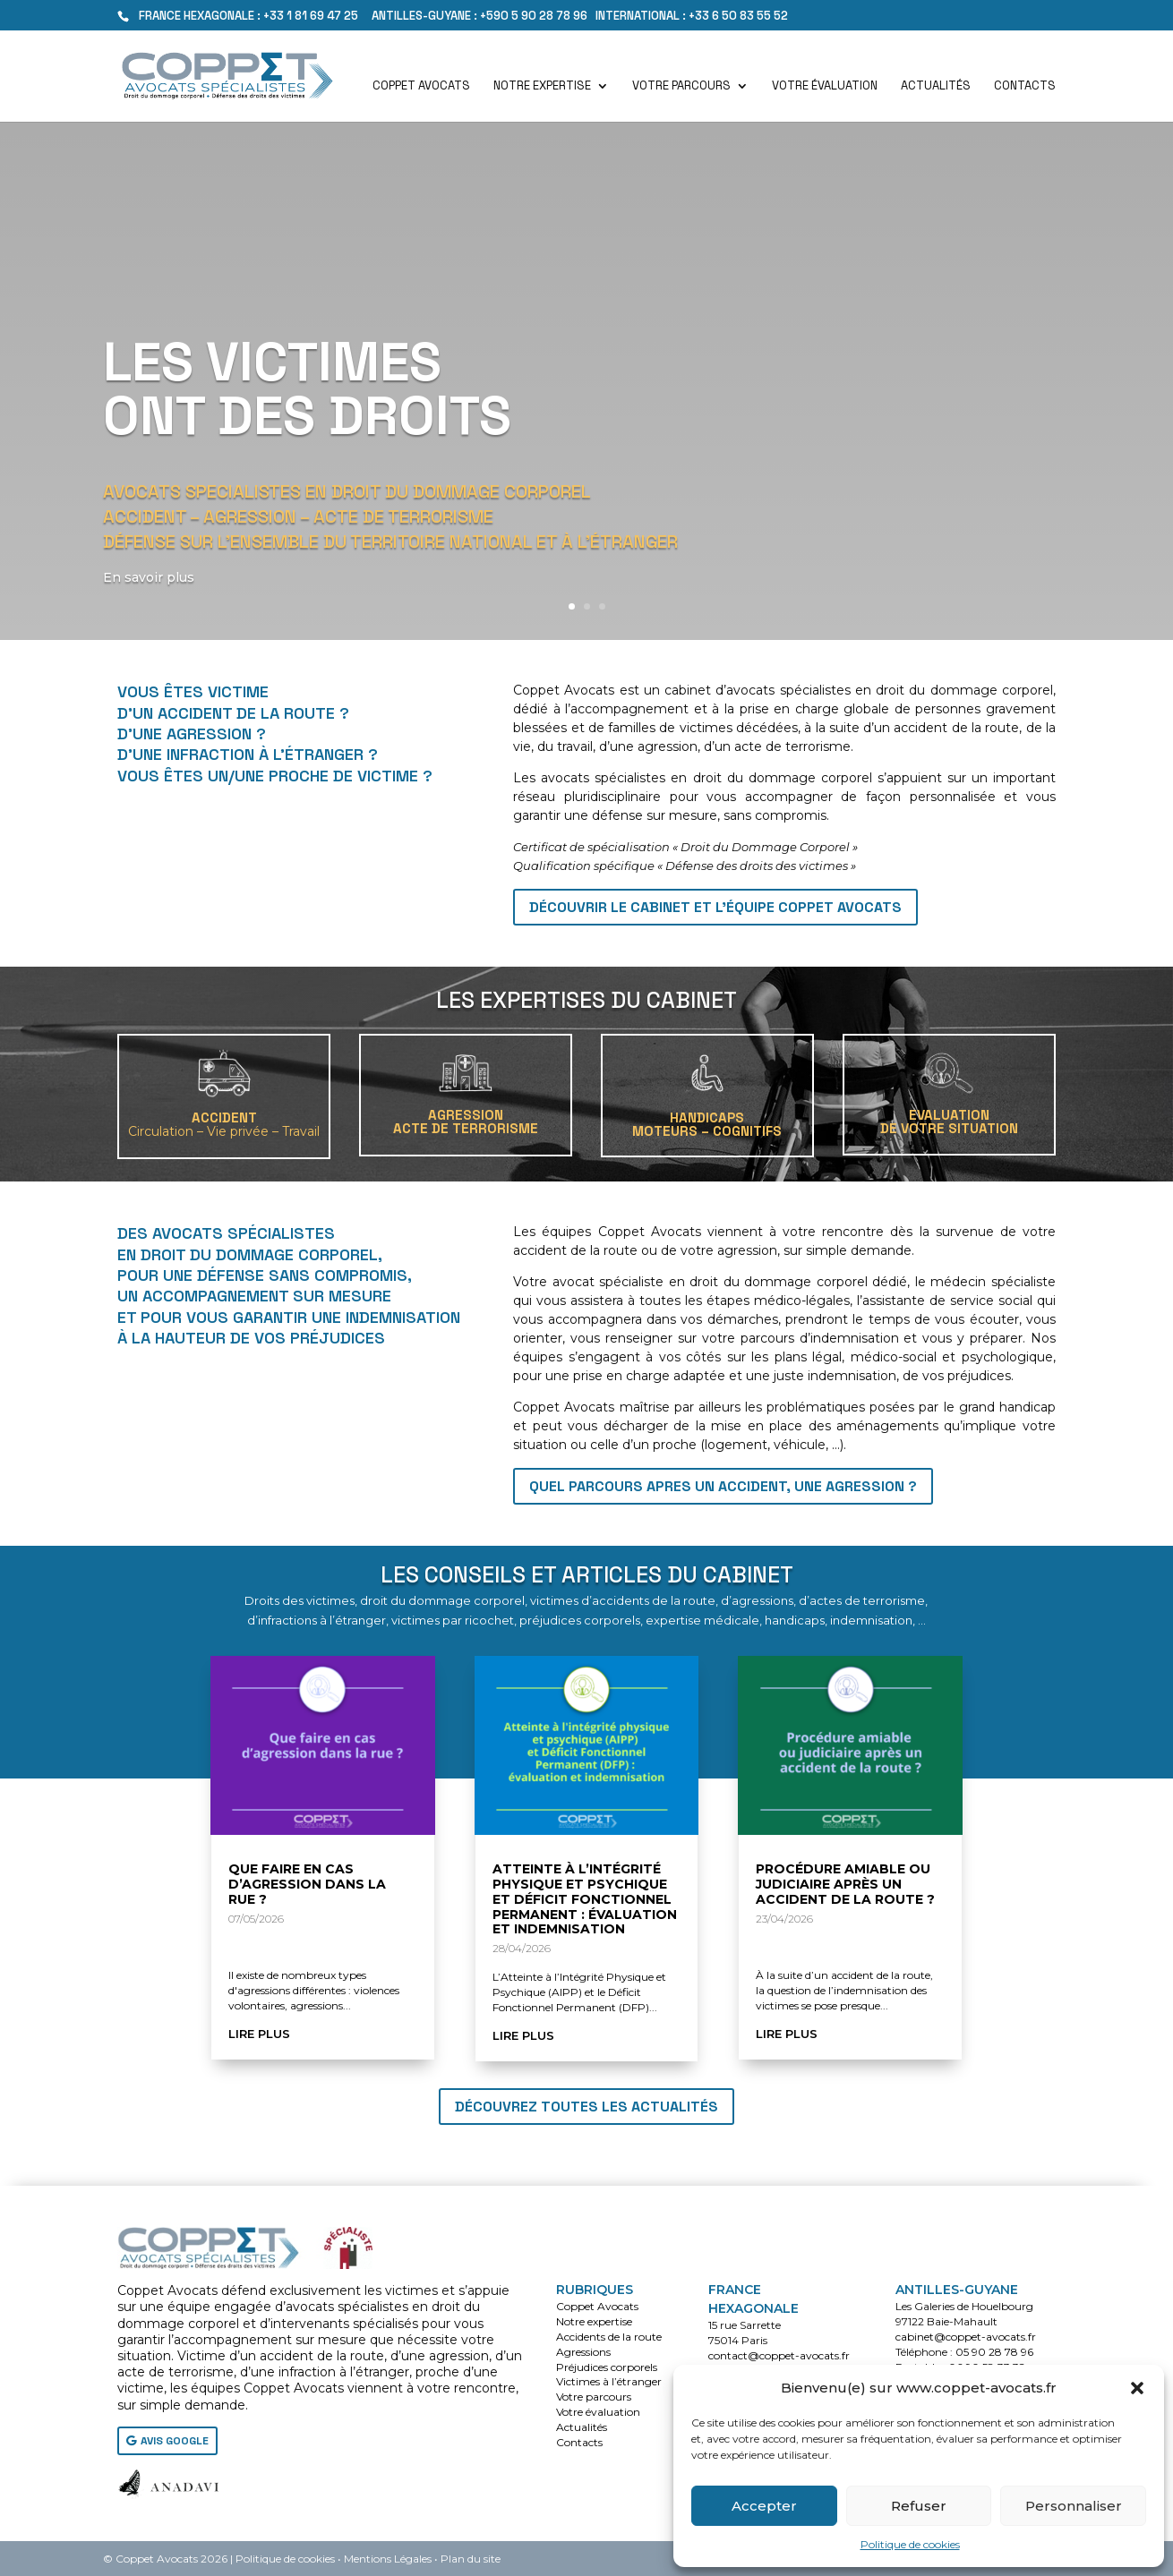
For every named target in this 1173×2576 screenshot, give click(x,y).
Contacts (1025, 86)
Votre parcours (681, 86)
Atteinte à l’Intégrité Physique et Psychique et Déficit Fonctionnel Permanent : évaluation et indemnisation (584, 1899)
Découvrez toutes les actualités (586, 2106)
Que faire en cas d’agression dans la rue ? (307, 1884)
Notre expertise (542, 86)
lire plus (259, 2033)
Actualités (936, 86)
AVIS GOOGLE (175, 2441)
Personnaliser (1073, 2505)
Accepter (764, 2505)
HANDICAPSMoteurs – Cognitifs (707, 1124)
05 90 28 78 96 (994, 2351)
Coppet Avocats (421, 86)
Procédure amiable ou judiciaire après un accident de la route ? (845, 1884)
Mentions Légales (388, 2558)
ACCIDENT (224, 1124)
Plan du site (471, 2558)
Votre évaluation (825, 86)
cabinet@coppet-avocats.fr (965, 2336)
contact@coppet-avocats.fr (779, 2355)
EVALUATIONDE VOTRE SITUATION (949, 1121)
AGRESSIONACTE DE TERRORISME (465, 1121)
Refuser (918, 2505)
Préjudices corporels (606, 2367)
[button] (1137, 2388)
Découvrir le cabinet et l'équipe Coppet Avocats (715, 907)
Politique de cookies (910, 2544)
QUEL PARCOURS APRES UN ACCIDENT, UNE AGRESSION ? (723, 1486)
